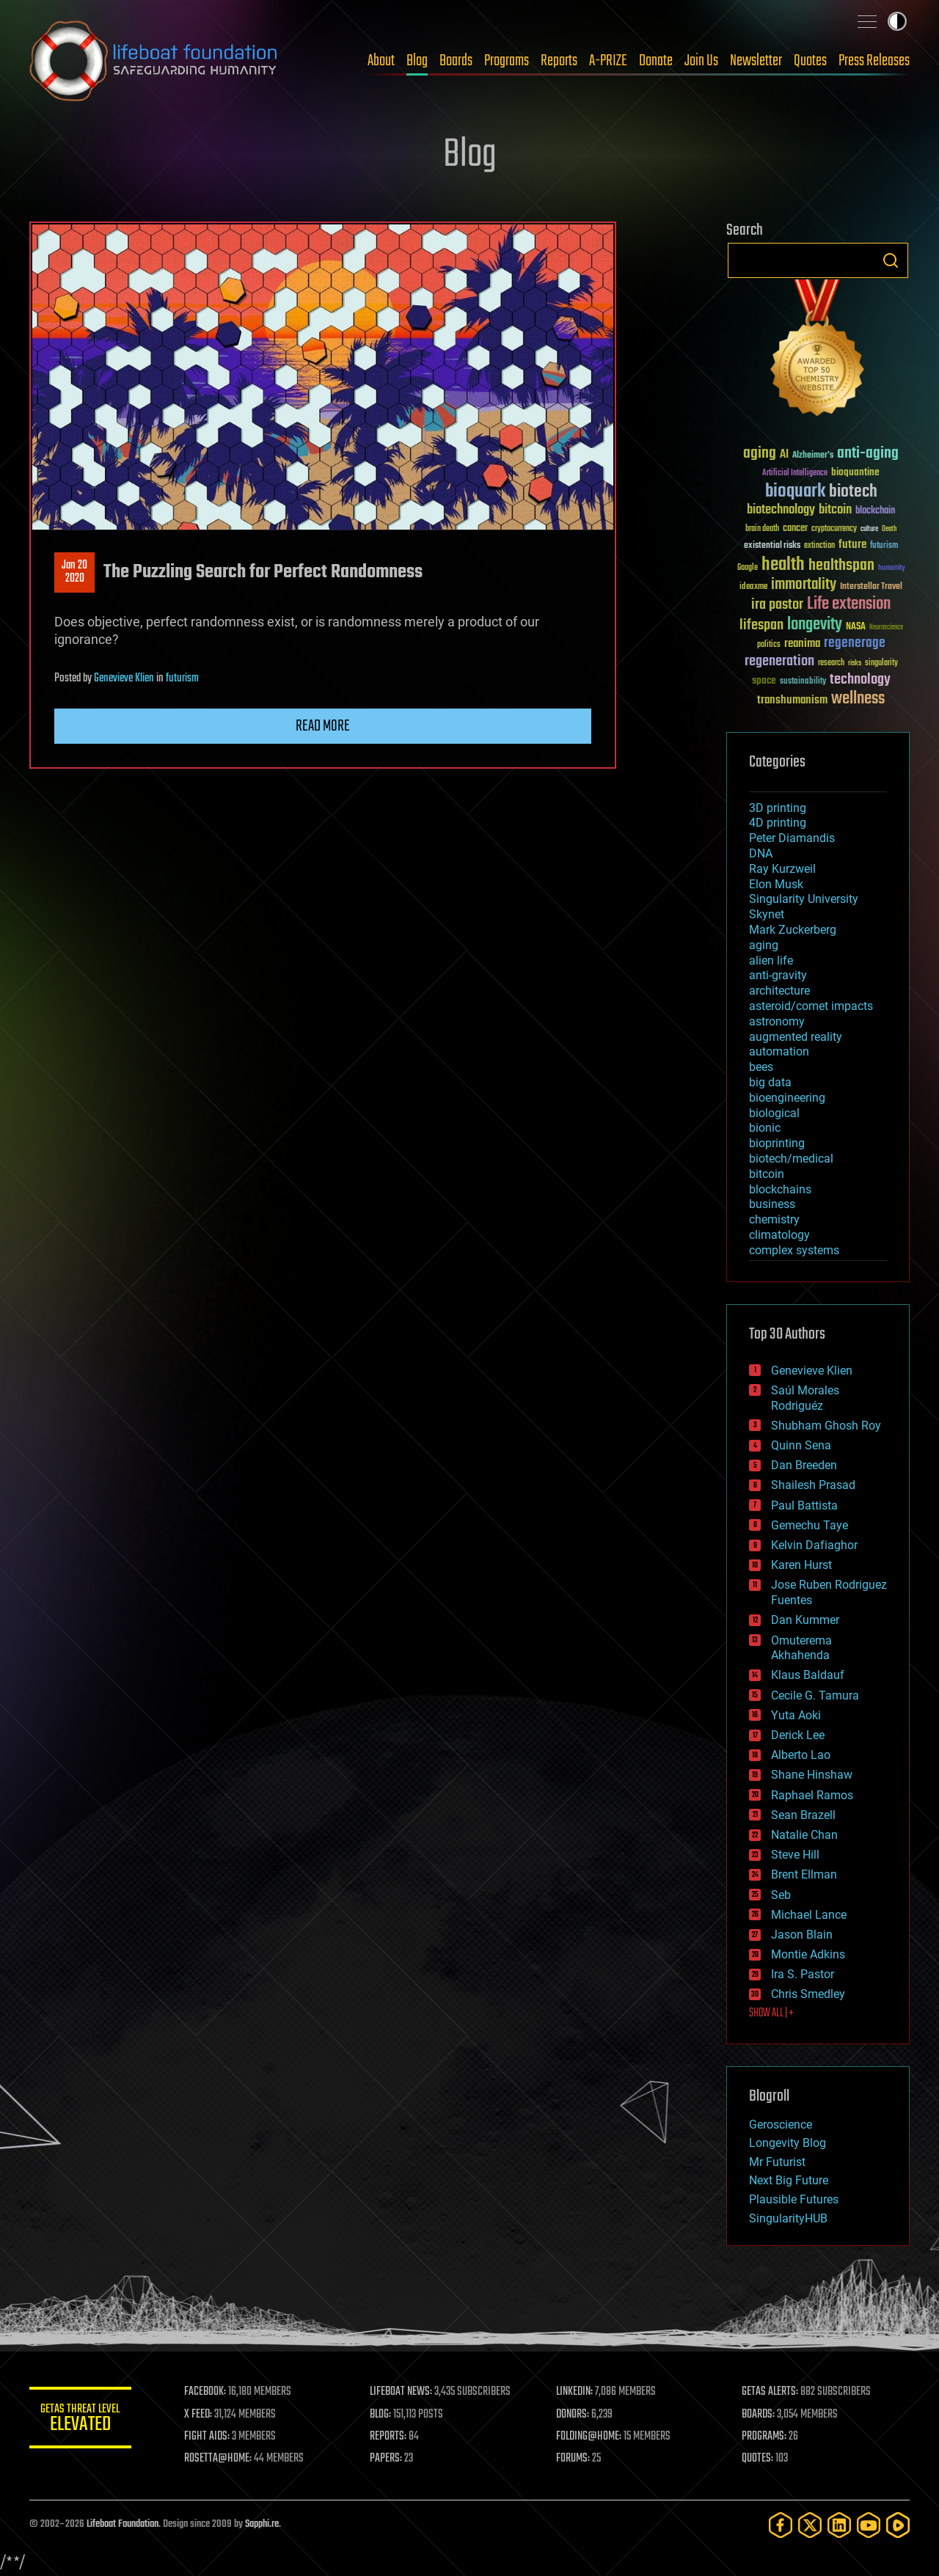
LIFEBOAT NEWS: (401, 2391)
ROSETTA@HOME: (218, 2458)
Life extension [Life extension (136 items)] (849, 604)
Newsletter (756, 61)
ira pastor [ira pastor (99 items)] (777, 604)
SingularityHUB (788, 2218)
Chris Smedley (808, 1994)
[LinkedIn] (839, 2525)
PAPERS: (386, 2458)
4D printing (777, 823)
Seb (781, 1895)
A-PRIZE (608, 61)
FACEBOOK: (206, 2391)
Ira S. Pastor (802, 1974)
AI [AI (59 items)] (784, 455)
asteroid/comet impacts (811, 1006)
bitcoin (766, 1174)
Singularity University (803, 899)
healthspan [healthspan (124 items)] (841, 566)
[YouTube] (868, 2525)
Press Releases (874, 61)
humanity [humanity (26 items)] (891, 568)
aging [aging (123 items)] (759, 453)
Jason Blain (802, 1935)
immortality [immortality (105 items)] (803, 584)
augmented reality (795, 1037)
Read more (323, 726)
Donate (656, 61)
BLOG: (381, 2414)
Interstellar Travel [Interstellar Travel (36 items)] (871, 587)
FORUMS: (574, 2458)
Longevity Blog (787, 2143)
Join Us (701, 61)
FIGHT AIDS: (207, 2436)
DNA (760, 853)
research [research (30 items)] (831, 663)
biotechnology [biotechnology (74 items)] (781, 510)
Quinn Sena (801, 1445)
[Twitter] (810, 2525)
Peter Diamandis (792, 838)
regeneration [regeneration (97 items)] (779, 661)
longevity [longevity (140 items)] (814, 624)
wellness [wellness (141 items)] (858, 699)
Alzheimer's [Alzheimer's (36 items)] (812, 455)
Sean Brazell (803, 1815)
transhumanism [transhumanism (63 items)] (792, 700)
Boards (455, 61)
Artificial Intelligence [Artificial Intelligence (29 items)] (794, 473)
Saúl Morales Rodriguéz (805, 1398)
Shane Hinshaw (811, 1775)
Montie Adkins (808, 1954)
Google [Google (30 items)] (747, 568)
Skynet (766, 914)
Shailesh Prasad (813, 1485)
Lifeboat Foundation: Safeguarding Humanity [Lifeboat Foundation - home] (154, 61)
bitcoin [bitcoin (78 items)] (835, 510)
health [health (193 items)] (783, 565)
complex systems (794, 1250)
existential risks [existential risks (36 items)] (772, 546)
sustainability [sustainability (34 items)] (803, 682)
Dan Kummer (805, 1620)
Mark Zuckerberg (792, 930)
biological (774, 1113)
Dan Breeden (804, 1465)
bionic (765, 1128)
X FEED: (199, 2414)
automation (779, 1051)
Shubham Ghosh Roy (826, 1425)
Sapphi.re (262, 2524)
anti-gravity (778, 975)
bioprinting (777, 1143)
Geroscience (780, 2125)
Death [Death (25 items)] (889, 529)
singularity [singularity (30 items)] (881, 663)
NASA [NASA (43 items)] (856, 627)
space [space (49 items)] (764, 680)
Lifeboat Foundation (122, 2524)
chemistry (774, 1219)
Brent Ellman (804, 1874)
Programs (506, 61)
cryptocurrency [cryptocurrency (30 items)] (834, 529)
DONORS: (573, 2414)
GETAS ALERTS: (770, 2391)
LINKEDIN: (575, 2391)
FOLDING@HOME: (589, 2436)
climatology (779, 1235)
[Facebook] (780, 2525)
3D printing (777, 808)
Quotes (810, 61)
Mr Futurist (777, 2162)
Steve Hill (795, 1855)
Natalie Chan (804, 1835)
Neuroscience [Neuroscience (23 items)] (886, 628)
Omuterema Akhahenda (801, 1648)
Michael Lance (809, 1915)
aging (763, 945)
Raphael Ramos (812, 1795)
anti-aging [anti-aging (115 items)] (868, 453)
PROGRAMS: (764, 2436)
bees (761, 1067)
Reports (559, 61)
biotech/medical (791, 1159)
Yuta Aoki (796, 1715)
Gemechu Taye (809, 1525)
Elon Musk (776, 884)
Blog (417, 61)
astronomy (777, 1021)
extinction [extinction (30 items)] (819, 546)
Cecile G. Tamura (815, 1695)
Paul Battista (804, 1505)
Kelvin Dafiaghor (814, 1545)
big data (770, 1082)
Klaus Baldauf (807, 1675)
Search (890, 260)
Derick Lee (798, 1735)
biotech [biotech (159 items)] (853, 492)
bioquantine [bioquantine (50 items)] (855, 472)
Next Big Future (788, 2180)
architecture (779, 991)
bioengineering (787, 1098)
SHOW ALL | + (771, 2013)
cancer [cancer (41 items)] (795, 529)
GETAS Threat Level (80, 2420)
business (772, 1204)
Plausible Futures (793, 2199)
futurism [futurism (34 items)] (884, 546)
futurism (182, 678)
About (381, 61)
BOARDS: (758, 2414)
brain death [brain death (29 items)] (762, 529)
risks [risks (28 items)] (854, 663)
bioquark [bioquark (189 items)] (795, 491)
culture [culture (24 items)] (869, 529)
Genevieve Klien (124, 678)
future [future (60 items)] (852, 545)
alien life (771, 960)
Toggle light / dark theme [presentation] (897, 21)
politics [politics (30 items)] (769, 645)
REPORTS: (388, 2436)
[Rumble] (898, 2525)
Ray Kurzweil (782, 869)
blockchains (780, 1189)
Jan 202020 (74, 572)
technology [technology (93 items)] (860, 680)
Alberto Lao (800, 1755)
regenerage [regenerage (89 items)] (854, 643)
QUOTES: (758, 2458)
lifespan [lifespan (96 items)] (761, 625)
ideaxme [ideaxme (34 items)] (753, 587)
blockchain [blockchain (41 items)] (875, 511)
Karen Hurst (801, 1565)
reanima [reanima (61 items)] (802, 644)
